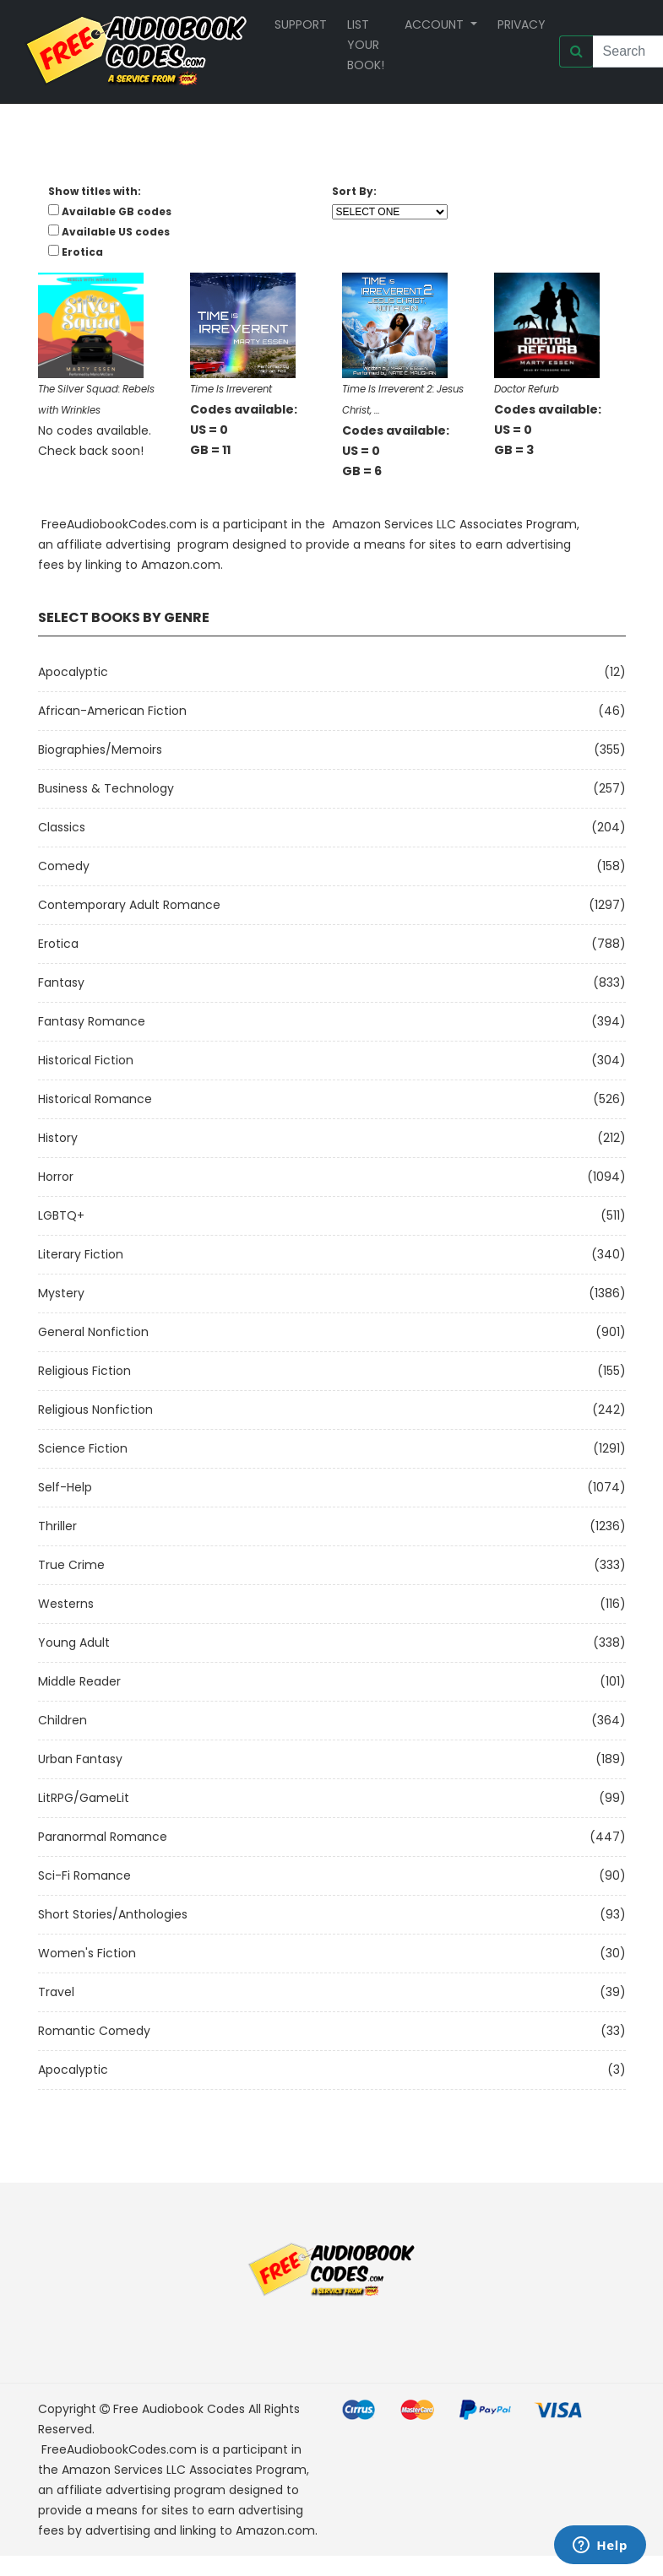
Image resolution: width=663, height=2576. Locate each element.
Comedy (64, 866)
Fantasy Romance (91, 1021)
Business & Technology (106, 788)
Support (300, 24)
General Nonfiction (93, 1331)
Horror (55, 1176)
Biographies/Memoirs (100, 749)
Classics (61, 827)
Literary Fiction (80, 1254)
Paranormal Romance (102, 1836)
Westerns (66, 1603)
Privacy (521, 24)
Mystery (61, 1293)
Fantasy (61, 982)
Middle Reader (79, 1681)
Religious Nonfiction (95, 1409)
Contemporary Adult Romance (129, 904)
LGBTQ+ (61, 1215)
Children (62, 1720)
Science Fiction (83, 1448)
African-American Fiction (112, 710)
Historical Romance (95, 1098)
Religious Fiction (84, 1370)
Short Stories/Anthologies (112, 1914)
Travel (56, 1991)
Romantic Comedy (94, 2030)
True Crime (71, 1564)
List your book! (365, 44)
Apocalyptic (73, 671)
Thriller (57, 1526)
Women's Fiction (87, 1953)
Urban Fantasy (80, 1759)
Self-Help (65, 1487)
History (58, 1137)
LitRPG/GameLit (83, 1797)
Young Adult (74, 1642)
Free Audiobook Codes (179, 2408)
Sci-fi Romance (84, 1875)
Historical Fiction (85, 1060)
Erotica (58, 943)
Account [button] (436, 24)
